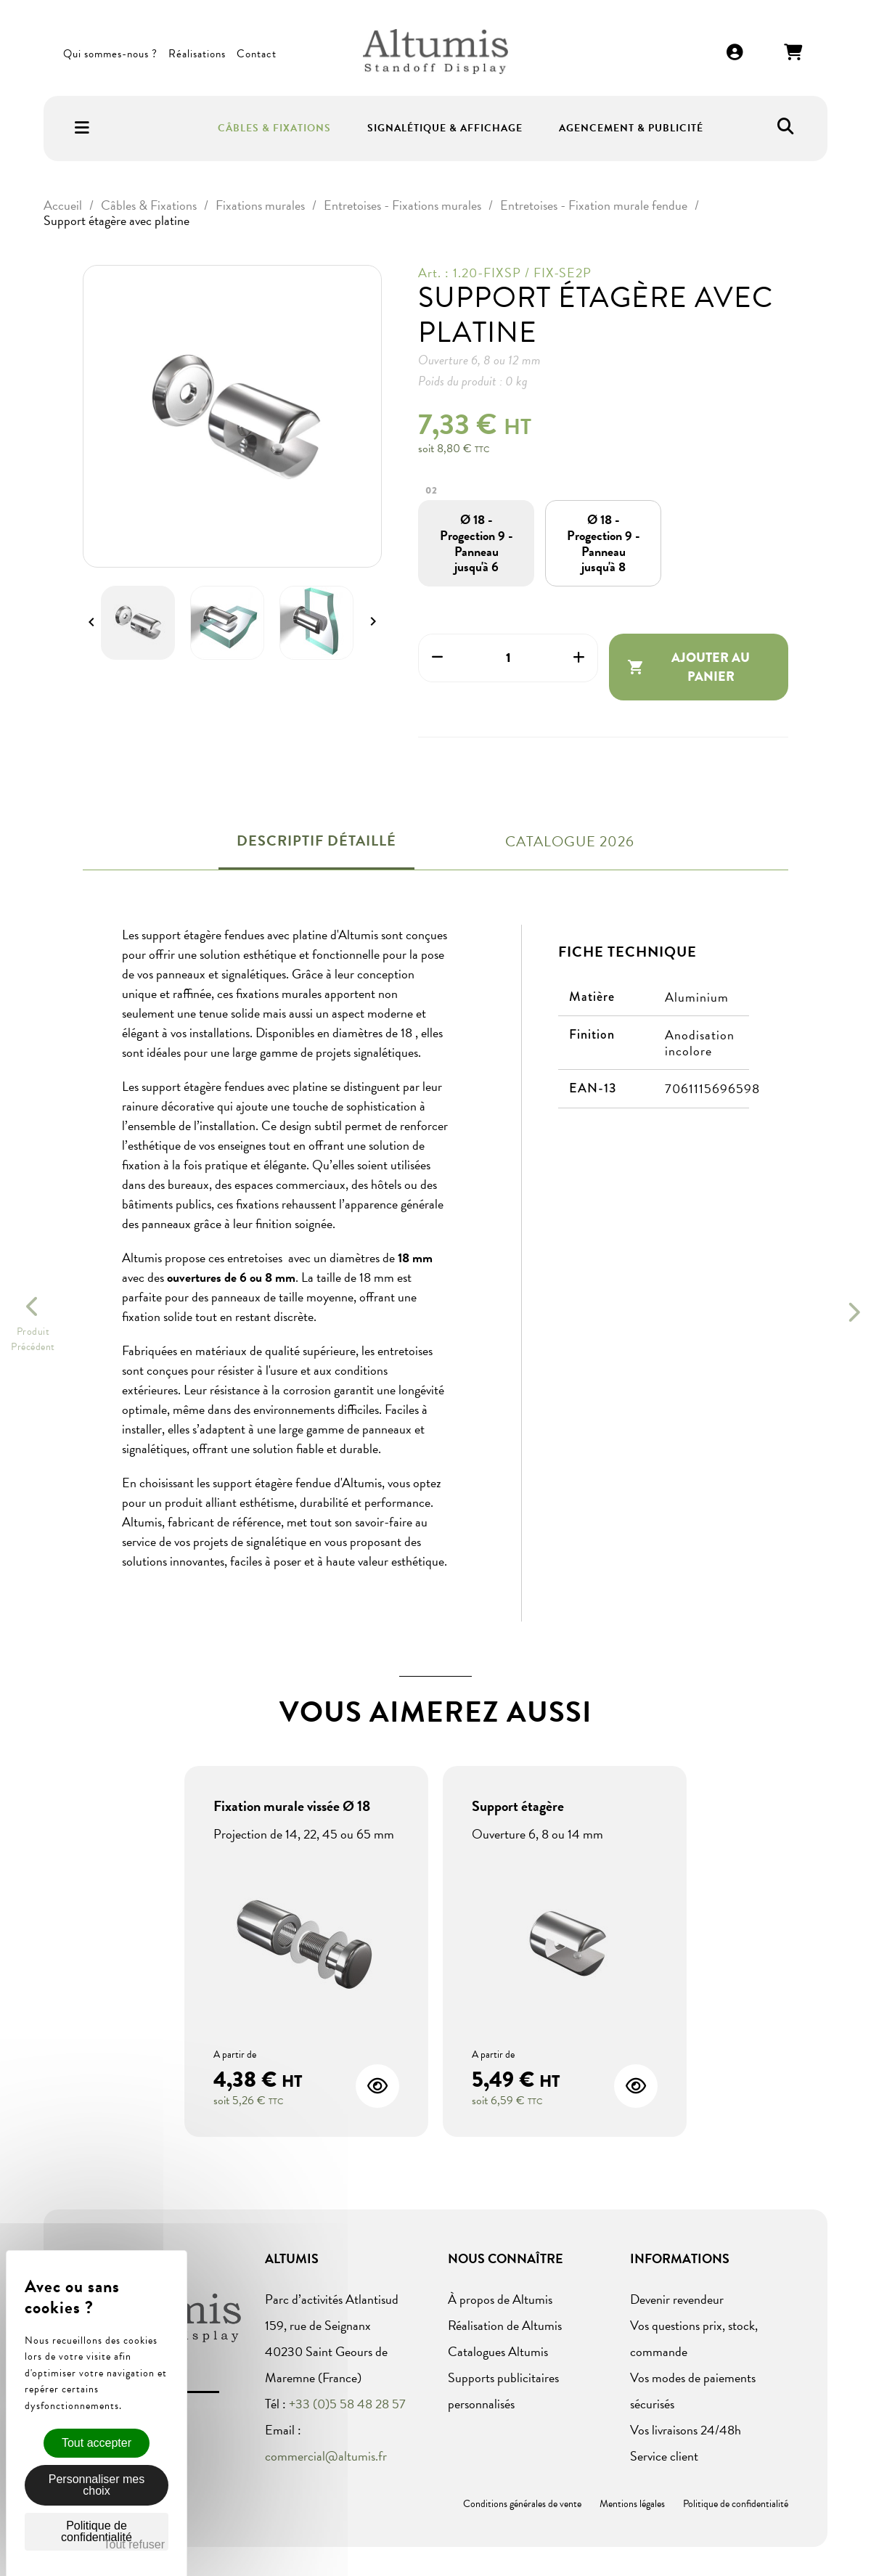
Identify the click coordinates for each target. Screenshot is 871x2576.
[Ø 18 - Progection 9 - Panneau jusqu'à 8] (603, 543)
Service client (664, 2456)
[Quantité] (507, 658)
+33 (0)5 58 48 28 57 (347, 2403)
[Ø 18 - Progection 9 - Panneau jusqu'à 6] (476, 543)
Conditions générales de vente (522, 2503)
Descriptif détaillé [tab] (316, 840)
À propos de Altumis (500, 2299)
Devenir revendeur (677, 2299)
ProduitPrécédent (33, 1339)
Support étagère (518, 1806)
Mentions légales (632, 2503)
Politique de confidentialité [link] (96, 2531)
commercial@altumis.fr (326, 2456)
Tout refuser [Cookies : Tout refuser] (134, 2544)
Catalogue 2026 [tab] (569, 841)
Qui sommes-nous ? (110, 54)
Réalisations (197, 54)
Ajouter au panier (689, 667)
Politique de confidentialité (735, 2503)
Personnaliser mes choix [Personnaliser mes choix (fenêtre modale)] (97, 2485)
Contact (257, 54)
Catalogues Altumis (498, 2351)
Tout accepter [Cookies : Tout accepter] (96, 2443)
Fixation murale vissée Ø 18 (291, 1806)
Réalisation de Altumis (505, 2325)
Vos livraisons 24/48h (685, 2430)
